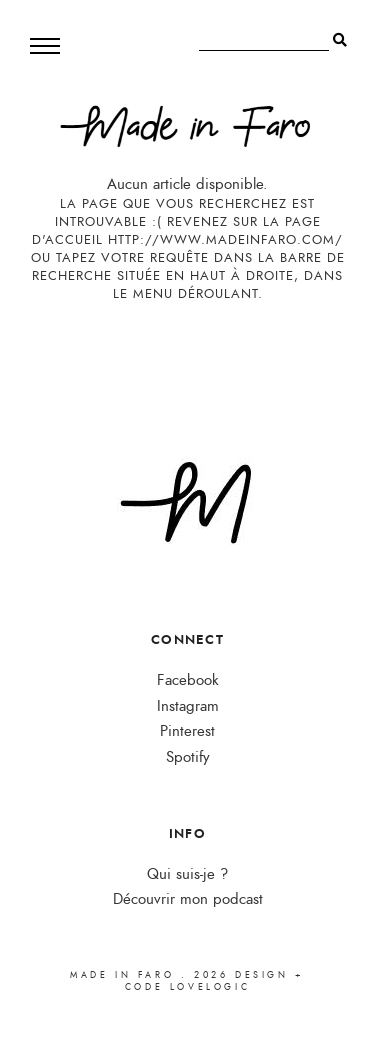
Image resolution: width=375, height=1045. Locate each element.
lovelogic (210, 987)
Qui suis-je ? (187, 874)
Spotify (188, 757)
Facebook (188, 680)
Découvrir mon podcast (188, 899)
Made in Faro (122, 975)
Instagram (188, 706)
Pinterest (187, 731)
